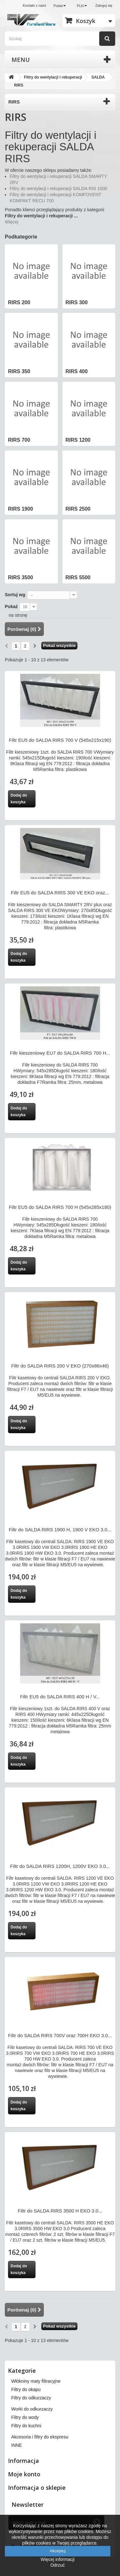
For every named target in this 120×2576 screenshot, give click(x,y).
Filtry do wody (25, 2417)
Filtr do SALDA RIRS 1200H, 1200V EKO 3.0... (60, 1866)
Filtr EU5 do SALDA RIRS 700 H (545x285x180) (60, 1207)
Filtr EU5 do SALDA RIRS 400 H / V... (60, 1696)
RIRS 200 (19, 302)
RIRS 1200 (78, 440)
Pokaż (11, 606)
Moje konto (24, 2474)
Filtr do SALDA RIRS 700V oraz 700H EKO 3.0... (60, 2035)
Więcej (11, 221)
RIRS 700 (19, 440)
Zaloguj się (103, 5)
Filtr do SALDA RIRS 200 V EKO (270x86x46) (60, 1365)
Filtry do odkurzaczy (31, 2397)
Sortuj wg (15, 594)
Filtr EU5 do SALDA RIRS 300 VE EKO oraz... (60, 892)
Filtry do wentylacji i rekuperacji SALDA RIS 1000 (58, 188)
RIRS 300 (77, 302)
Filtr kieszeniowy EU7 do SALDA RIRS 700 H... (60, 1053)
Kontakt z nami (34, 5)
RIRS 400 (77, 371)
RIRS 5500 (78, 577)
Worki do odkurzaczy (32, 2409)
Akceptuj (58, 2550)
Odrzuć (57, 2565)
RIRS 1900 (20, 509)
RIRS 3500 (20, 577)
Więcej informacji (58, 2559)
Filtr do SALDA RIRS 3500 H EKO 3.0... (60, 2210)
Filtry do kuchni (26, 2425)
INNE (16, 2445)
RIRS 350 (19, 371)
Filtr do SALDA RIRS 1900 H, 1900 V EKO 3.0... (60, 1529)
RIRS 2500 (78, 509)
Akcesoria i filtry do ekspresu (39, 2436)
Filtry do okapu (26, 2389)
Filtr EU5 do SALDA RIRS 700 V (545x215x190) (60, 740)
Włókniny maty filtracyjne (35, 2381)
